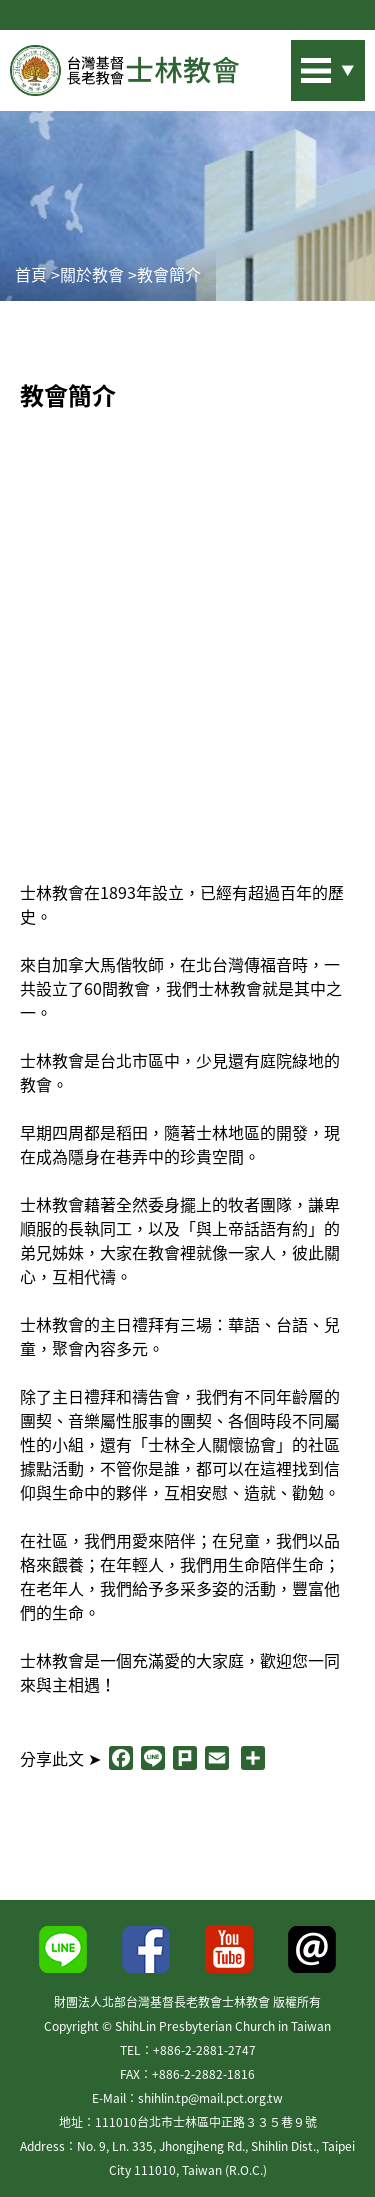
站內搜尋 (300, 64)
